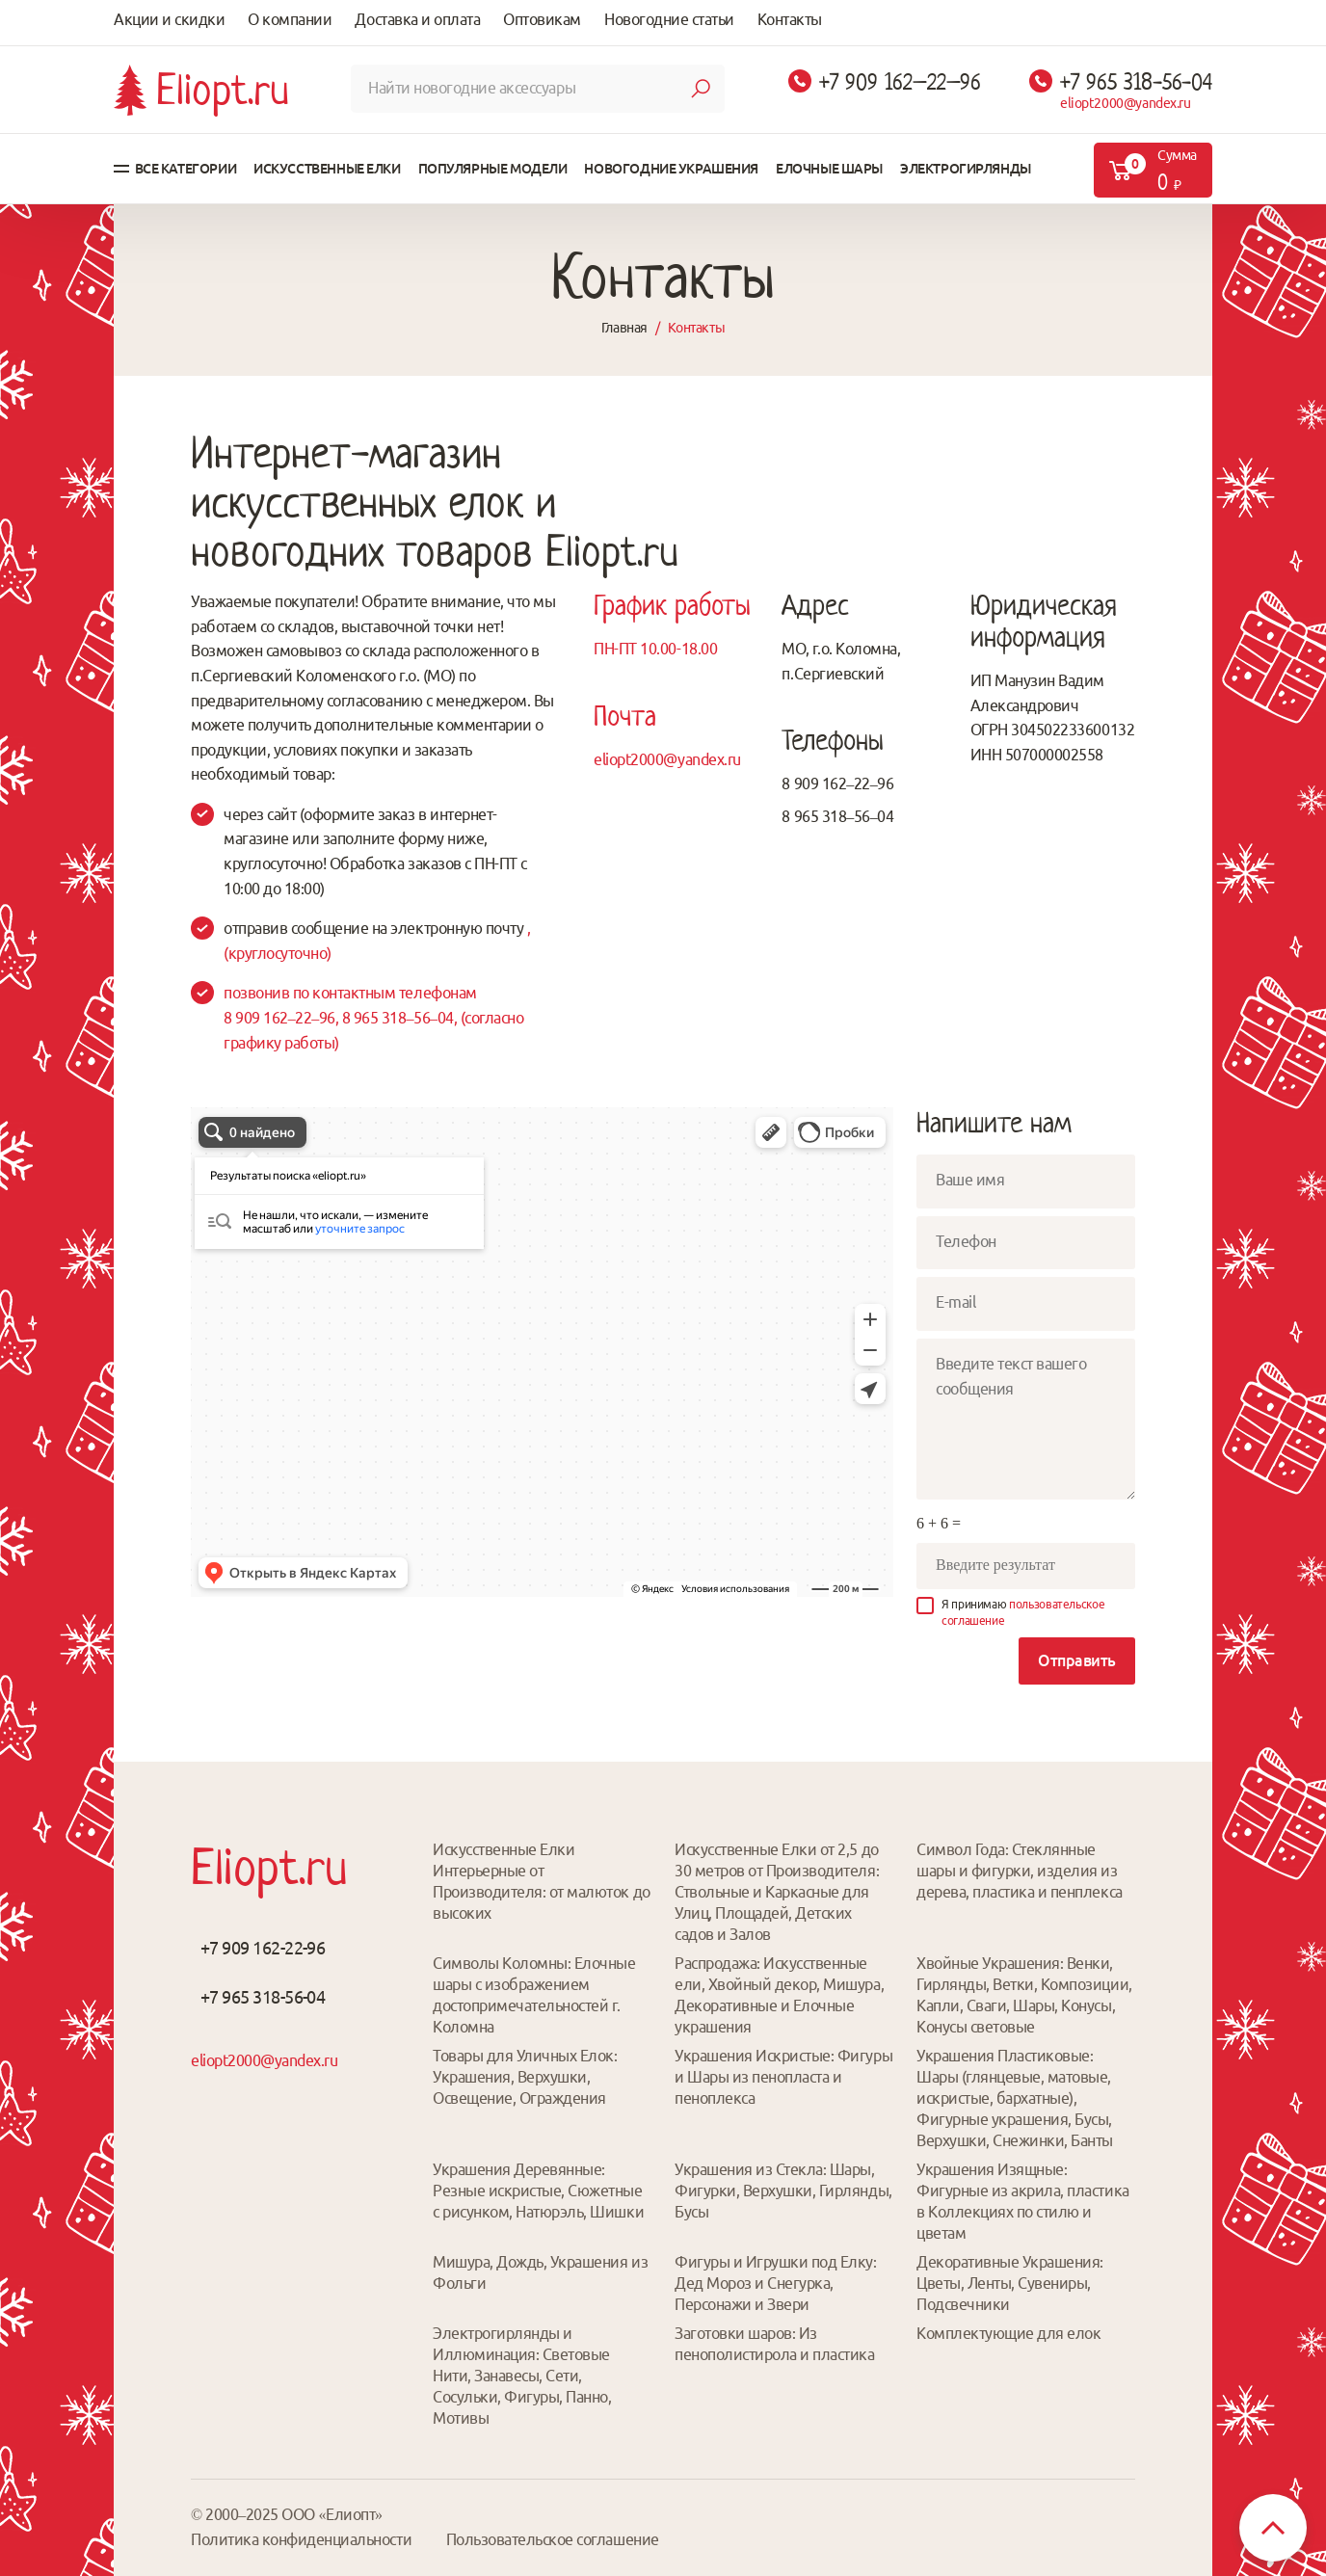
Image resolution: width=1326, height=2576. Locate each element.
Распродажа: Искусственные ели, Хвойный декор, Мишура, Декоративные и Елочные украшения (779, 1994)
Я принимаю (1022, 1612)
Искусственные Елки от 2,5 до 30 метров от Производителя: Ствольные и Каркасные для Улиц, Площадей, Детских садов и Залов (777, 1892)
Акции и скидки (169, 19)
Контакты (789, 19)
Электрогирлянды (965, 168)
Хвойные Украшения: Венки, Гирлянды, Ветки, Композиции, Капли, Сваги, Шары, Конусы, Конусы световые (1024, 1994)
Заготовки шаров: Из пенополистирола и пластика (775, 2343)
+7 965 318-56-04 (1136, 81)
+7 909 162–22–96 (900, 81)
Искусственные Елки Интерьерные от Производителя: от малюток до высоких (541, 1881)
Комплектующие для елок (1008, 2333)
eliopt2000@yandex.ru (1125, 103)
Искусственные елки (326, 168)
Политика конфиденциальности (301, 2539)
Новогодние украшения (671, 168)
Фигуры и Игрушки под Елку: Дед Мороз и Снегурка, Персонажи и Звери (776, 2283)
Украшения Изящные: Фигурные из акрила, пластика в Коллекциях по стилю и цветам (1022, 2201)
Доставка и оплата (417, 19)
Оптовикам (542, 19)
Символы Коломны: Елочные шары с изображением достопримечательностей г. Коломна (534, 1994)
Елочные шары (829, 168)
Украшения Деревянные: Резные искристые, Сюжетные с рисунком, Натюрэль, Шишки (538, 2190)
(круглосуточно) (278, 953)
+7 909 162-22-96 (262, 1947)
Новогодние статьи (669, 19)
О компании (290, 19)
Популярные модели (493, 168)
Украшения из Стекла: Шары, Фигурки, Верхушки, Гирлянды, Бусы (783, 2190)
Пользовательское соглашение (552, 2539)
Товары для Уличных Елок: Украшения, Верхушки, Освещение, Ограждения (525, 2077)
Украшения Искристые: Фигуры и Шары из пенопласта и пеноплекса (783, 2077)
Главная (624, 327)
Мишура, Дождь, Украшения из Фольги (540, 2272)
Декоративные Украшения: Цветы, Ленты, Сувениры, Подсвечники (1009, 2283)
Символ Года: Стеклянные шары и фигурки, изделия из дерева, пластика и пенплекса (1019, 1870)
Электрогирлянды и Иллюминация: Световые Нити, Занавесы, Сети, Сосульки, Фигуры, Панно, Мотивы (522, 2375)
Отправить (1077, 1660)
